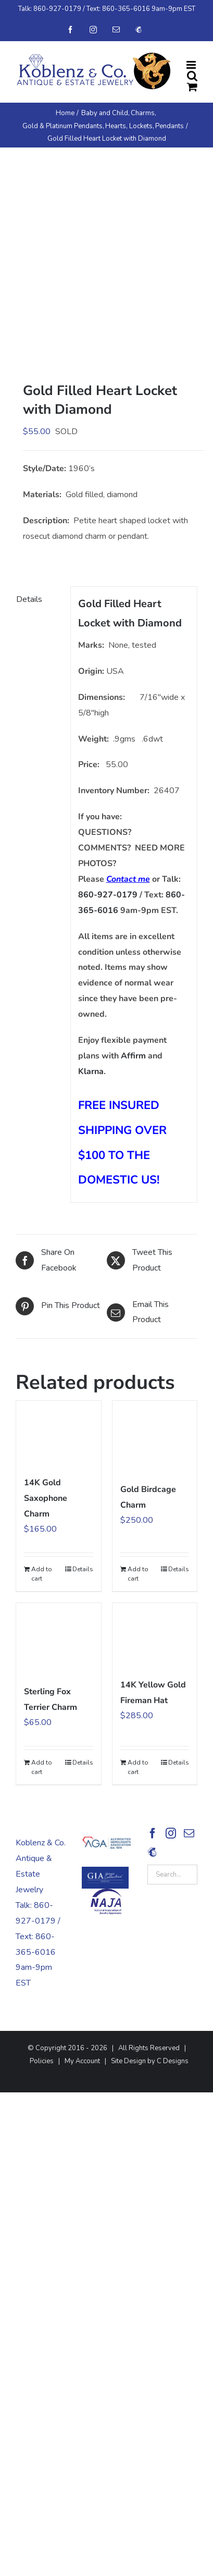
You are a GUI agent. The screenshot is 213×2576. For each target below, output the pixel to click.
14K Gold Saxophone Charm (45, 1498)
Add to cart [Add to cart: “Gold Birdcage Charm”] (138, 1574)
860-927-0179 (57, 9)
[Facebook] (152, 1833)
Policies (42, 2061)
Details (82, 1569)
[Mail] (189, 1833)
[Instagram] (171, 1833)
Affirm (133, 1056)
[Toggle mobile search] (192, 75)
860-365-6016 (126, 9)
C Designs (173, 2061)
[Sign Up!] (152, 1852)
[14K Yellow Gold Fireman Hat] (154, 1635)
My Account (82, 2061)
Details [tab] (29, 599)
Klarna (91, 1071)
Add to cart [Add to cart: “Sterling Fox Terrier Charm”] (41, 1767)
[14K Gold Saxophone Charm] (58, 1432)
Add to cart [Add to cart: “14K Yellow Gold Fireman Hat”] (138, 1767)
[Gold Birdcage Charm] (154, 1436)
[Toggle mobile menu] (191, 64)
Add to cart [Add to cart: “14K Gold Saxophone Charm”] (41, 1574)
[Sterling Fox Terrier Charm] (58, 1638)
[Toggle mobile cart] (192, 86)
